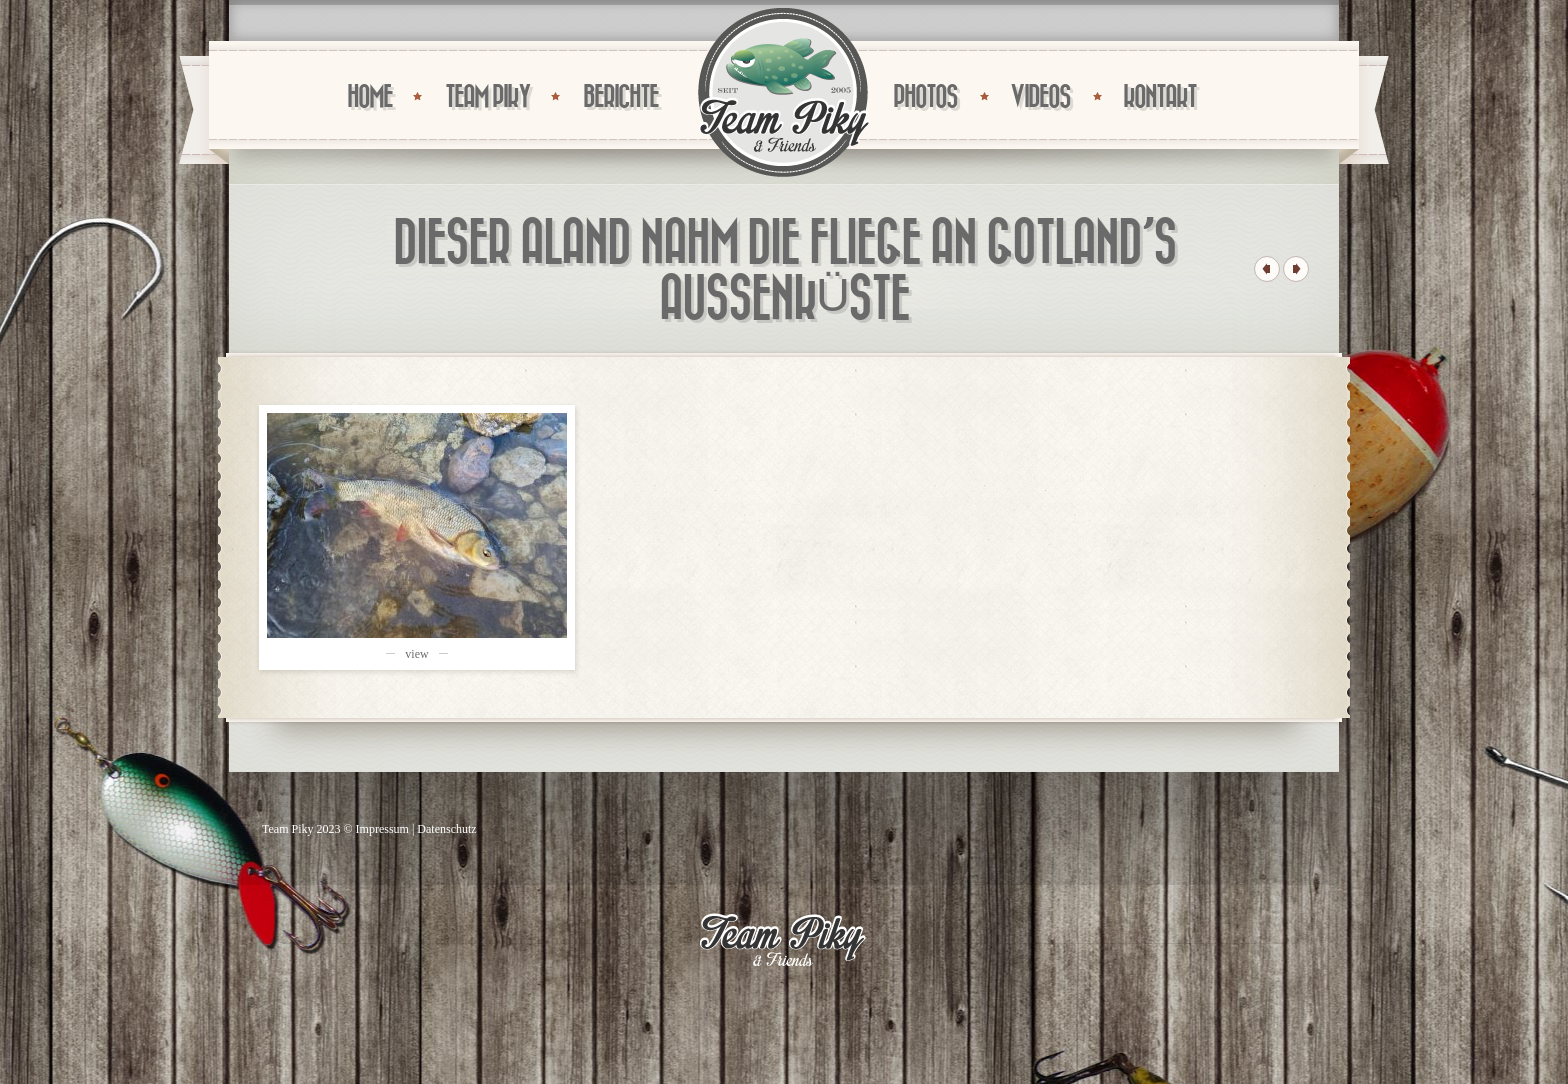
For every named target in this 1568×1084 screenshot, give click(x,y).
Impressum (382, 829)
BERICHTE (620, 97)
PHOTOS (925, 97)
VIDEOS (1040, 97)
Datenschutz (446, 829)
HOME (369, 97)
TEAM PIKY (487, 97)
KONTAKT (1159, 97)
